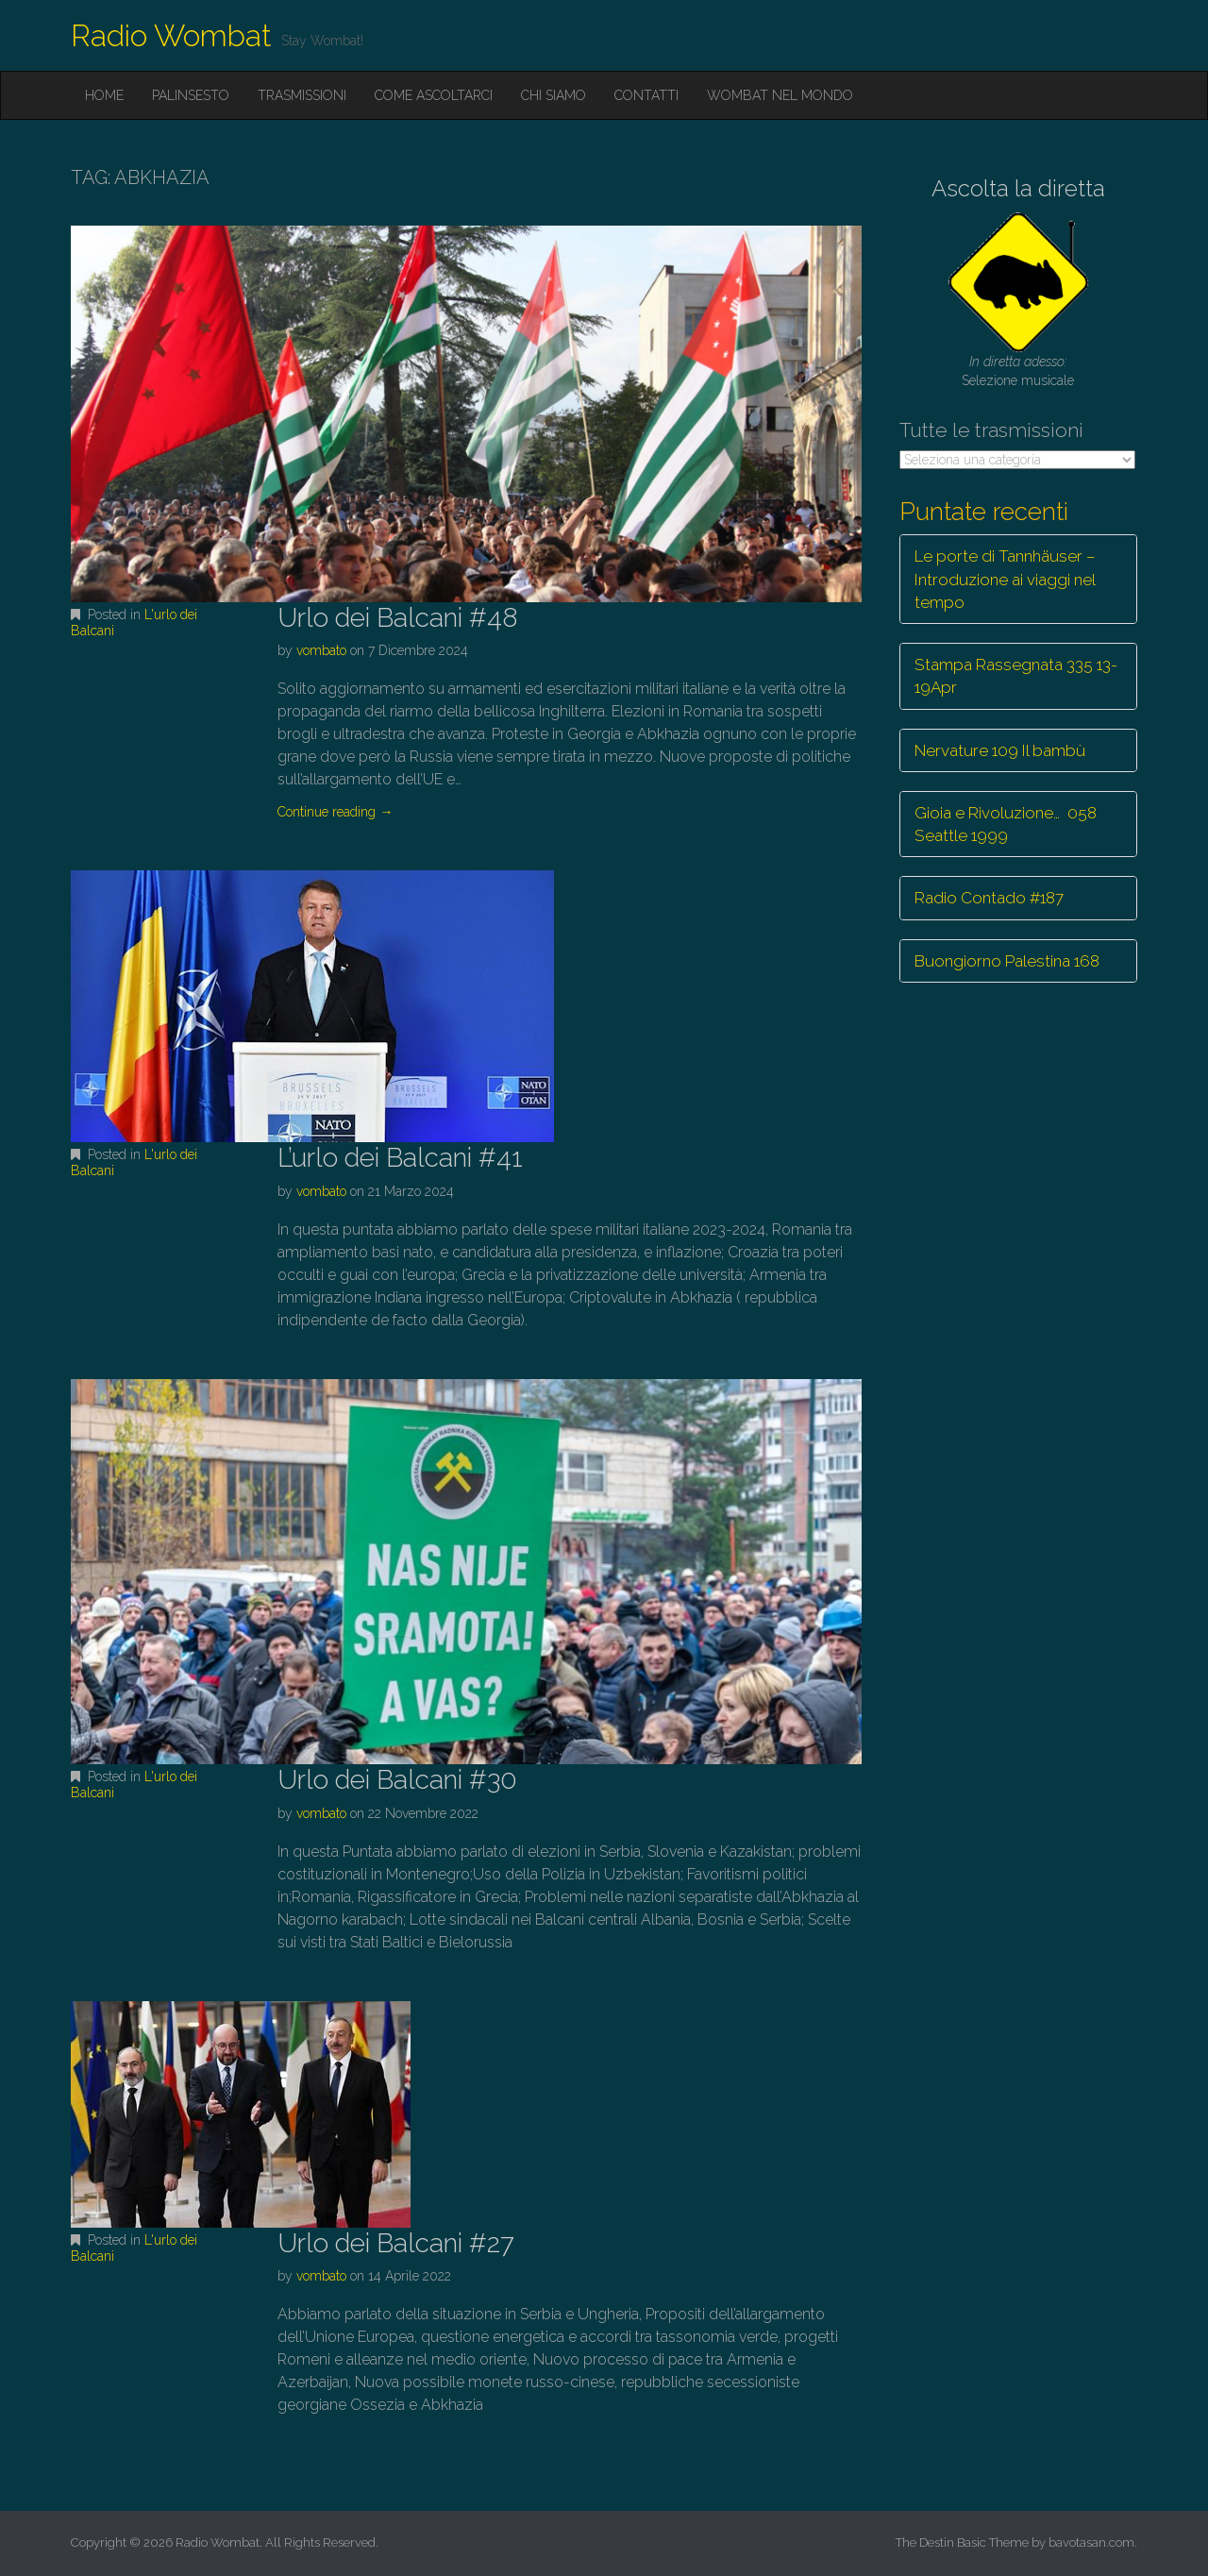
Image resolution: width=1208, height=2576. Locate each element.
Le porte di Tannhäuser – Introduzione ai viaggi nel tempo (1005, 579)
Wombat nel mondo (780, 95)
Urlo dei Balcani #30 (397, 1779)
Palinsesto (190, 95)
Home (104, 95)
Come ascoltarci (434, 95)
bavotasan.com (1091, 2542)
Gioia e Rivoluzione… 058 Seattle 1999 (1005, 824)
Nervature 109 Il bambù (999, 750)
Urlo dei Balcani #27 (395, 2243)
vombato (321, 650)
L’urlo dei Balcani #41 (400, 1157)
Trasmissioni (302, 95)
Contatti (646, 95)
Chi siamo (553, 95)
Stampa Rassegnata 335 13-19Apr (1015, 676)
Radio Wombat (171, 35)
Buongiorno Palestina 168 (1006, 960)
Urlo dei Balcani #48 (397, 617)
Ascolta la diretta (1018, 188)
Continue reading (335, 811)
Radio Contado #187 (989, 897)
